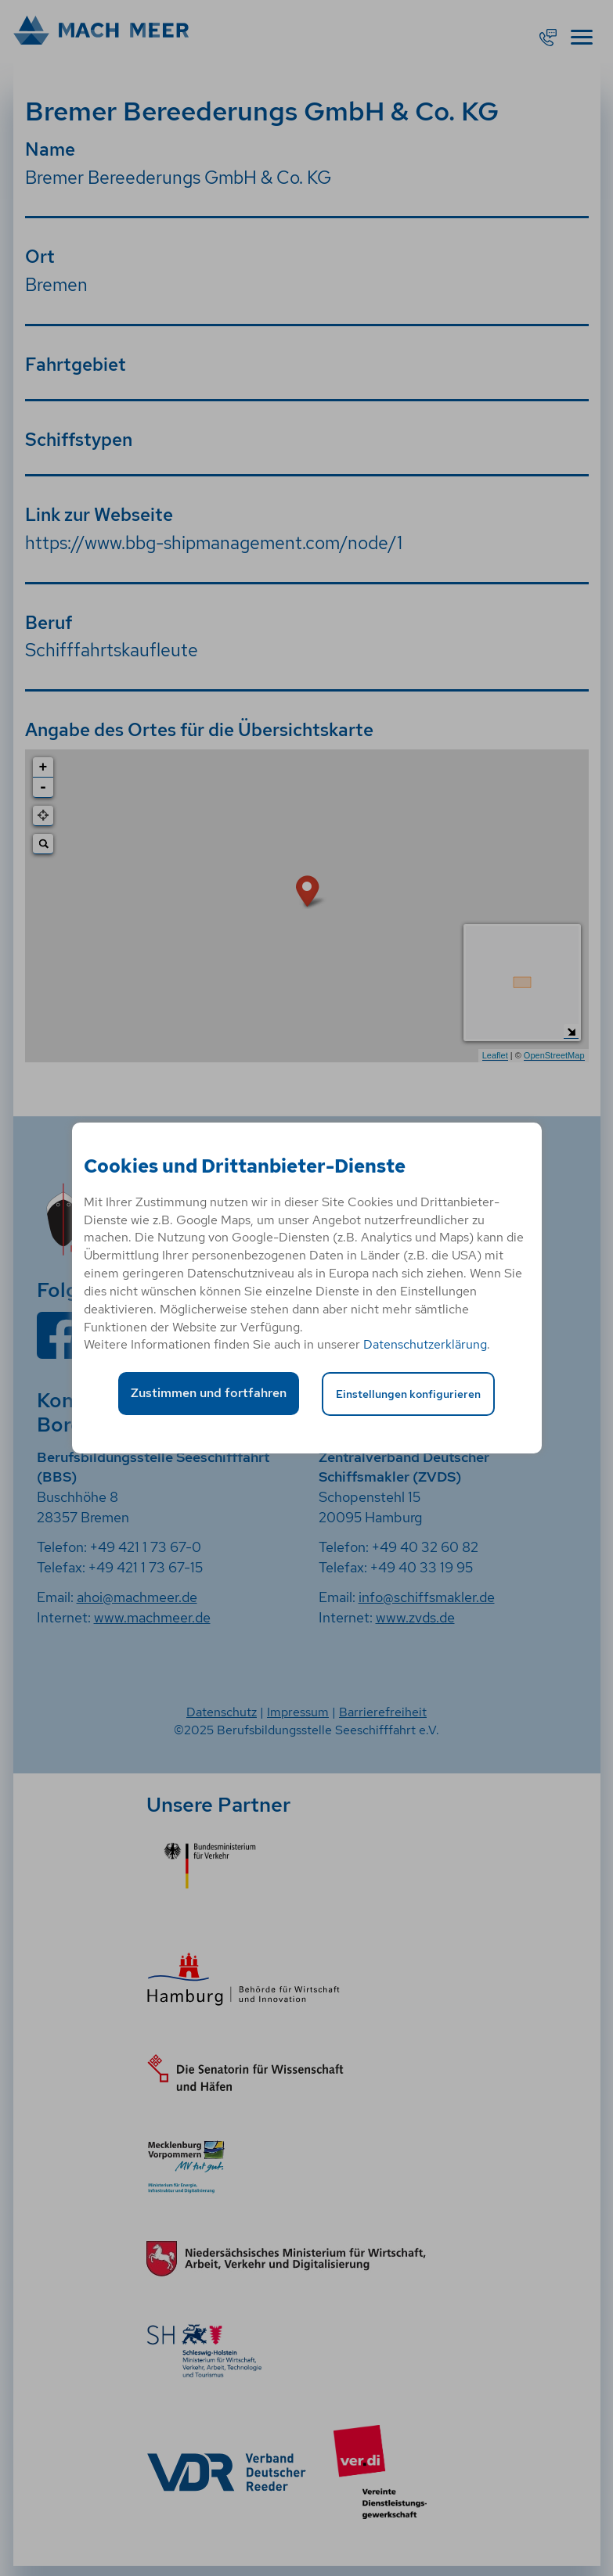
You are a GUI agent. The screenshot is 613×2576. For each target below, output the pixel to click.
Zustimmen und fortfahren (209, 1393)
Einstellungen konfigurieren (408, 1393)
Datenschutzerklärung (425, 1344)
